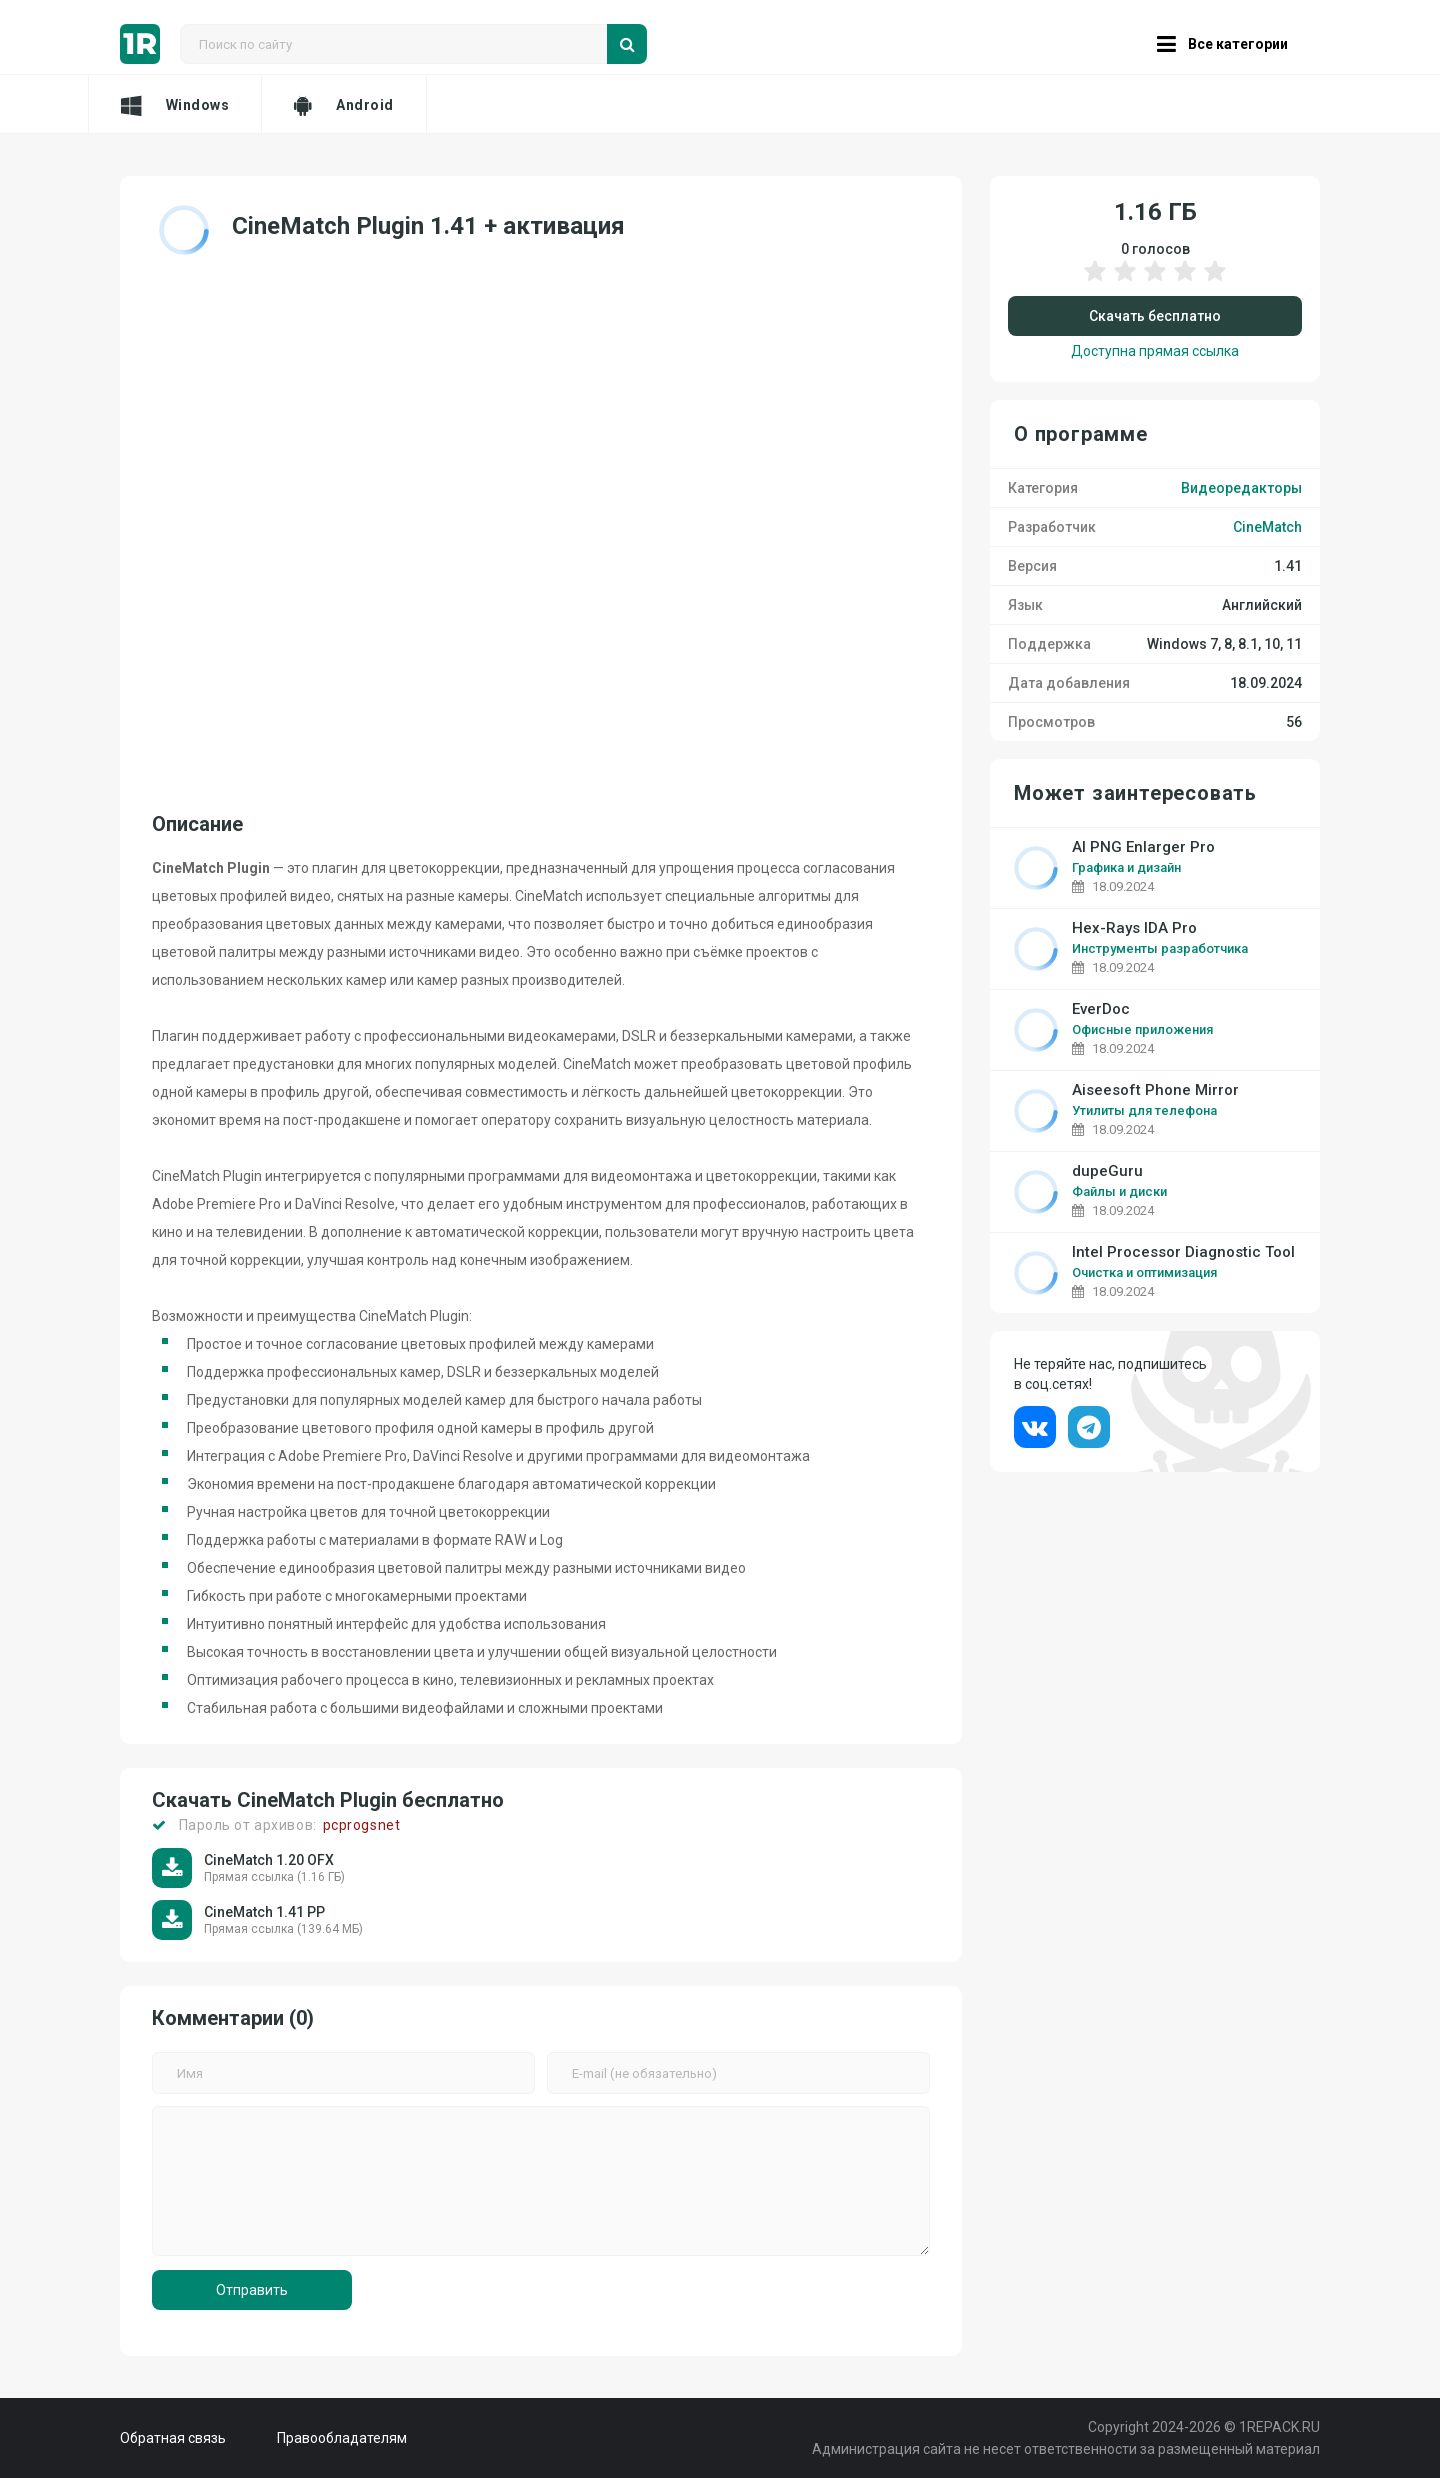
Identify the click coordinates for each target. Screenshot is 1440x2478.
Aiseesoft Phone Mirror (1155, 1090)
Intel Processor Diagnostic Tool (1183, 1252)
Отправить (252, 2290)
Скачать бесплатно (1155, 316)
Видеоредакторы (1241, 488)
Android (343, 105)
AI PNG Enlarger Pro (1143, 847)
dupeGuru (1107, 1171)
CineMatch (1267, 527)
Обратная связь (173, 2438)
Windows (175, 105)
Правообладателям (342, 2438)
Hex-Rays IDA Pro (1134, 928)
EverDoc (1101, 1009)
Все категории (1222, 44)
